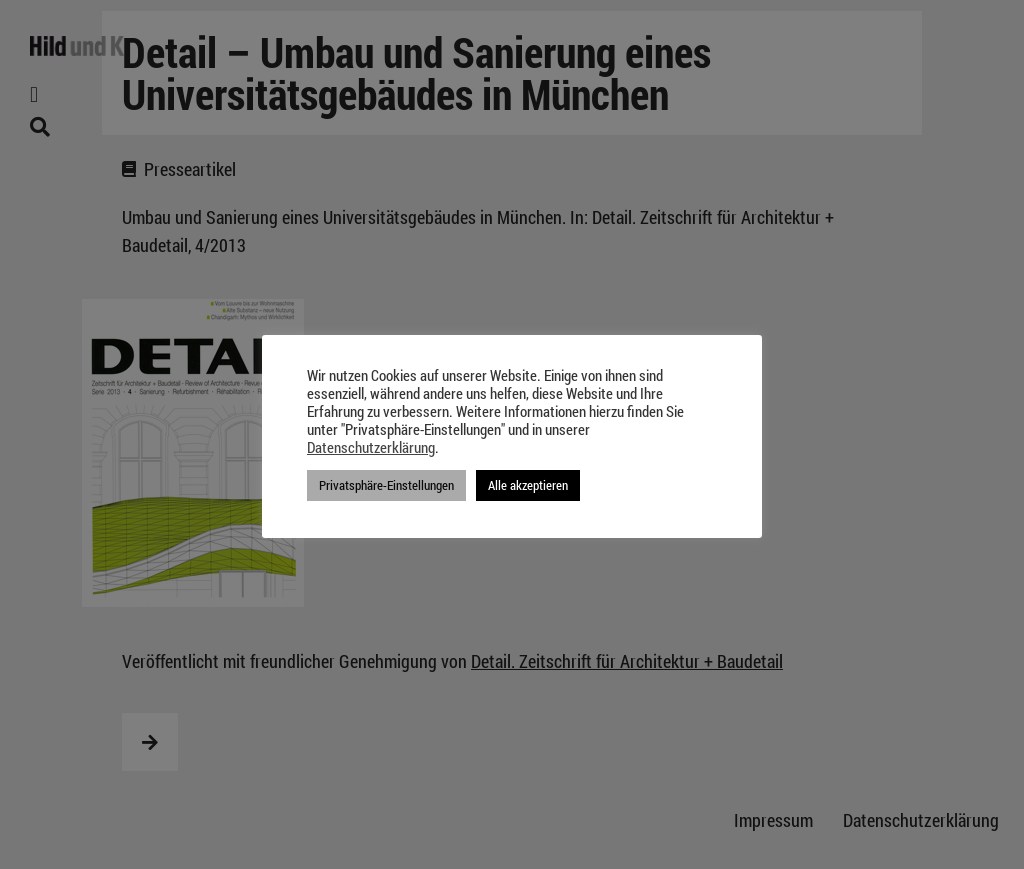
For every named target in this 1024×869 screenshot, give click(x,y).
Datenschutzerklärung (371, 448)
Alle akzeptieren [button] (528, 485)
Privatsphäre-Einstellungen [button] (386, 485)
